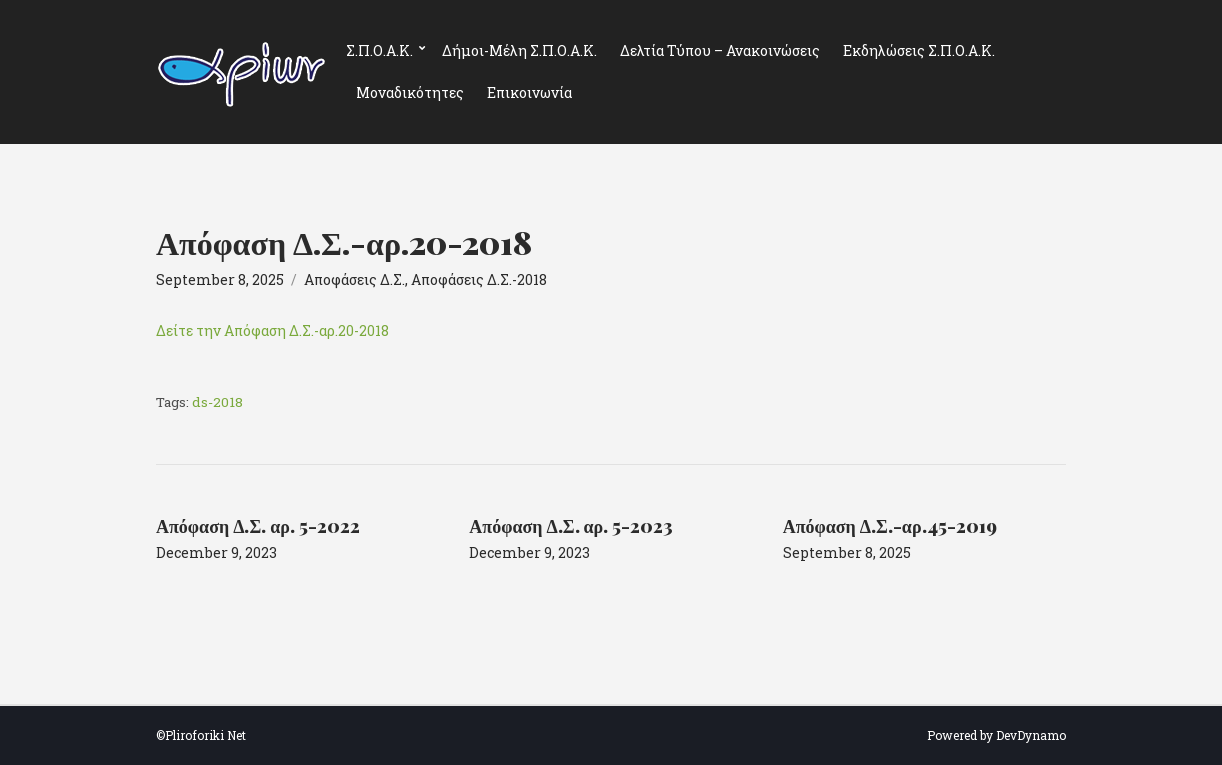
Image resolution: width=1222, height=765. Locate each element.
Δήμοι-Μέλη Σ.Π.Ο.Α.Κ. (519, 50)
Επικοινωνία (529, 92)
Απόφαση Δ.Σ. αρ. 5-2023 (571, 526)
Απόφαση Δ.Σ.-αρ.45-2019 (890, 526)
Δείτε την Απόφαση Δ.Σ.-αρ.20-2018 (272, 330)
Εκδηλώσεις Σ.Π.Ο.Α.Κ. (919, 50)
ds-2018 (217, 402)
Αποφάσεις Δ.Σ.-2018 (479, 279)
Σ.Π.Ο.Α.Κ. (379, 50)
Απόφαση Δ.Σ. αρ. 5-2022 (258, 526)
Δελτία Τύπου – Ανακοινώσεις (720, 50)
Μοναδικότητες (410, 92)
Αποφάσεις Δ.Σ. (354, 279)
